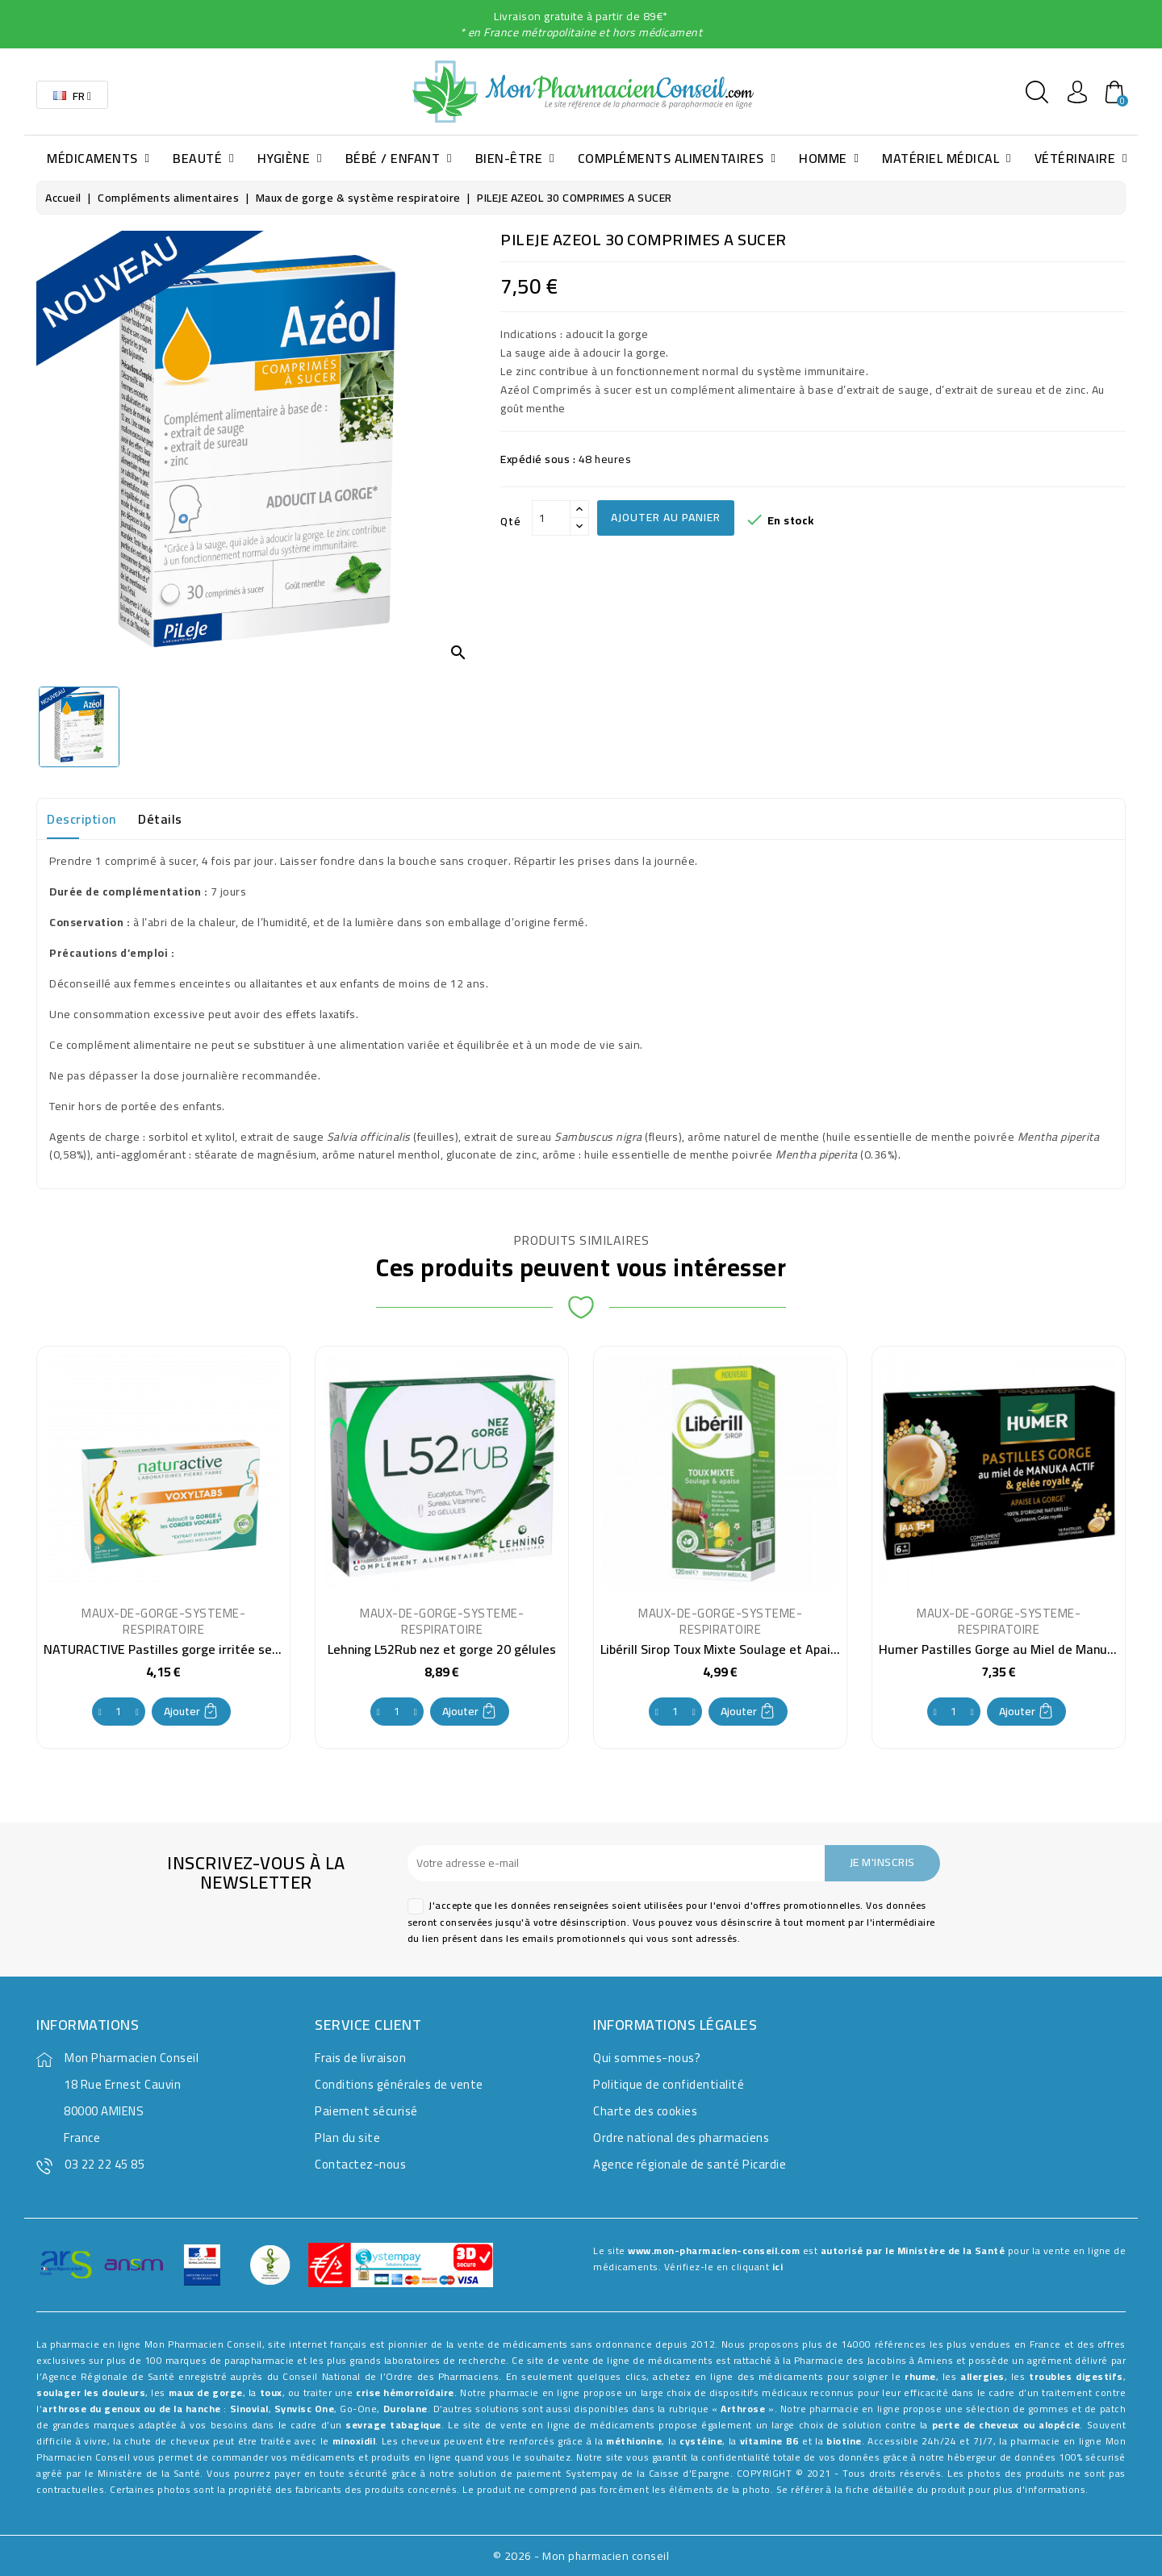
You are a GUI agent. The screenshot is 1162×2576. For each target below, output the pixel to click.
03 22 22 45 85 (104, 2164)
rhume (920, 2376)
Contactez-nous (360, 2164)
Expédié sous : (537, 459)
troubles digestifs (1075, 2376)
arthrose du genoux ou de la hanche (131, 2408)
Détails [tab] (160, 819)
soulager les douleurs (90, 2392)
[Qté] (551, 518)
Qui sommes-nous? (646, 2057)
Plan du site (347, 2137)
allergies (982, 2376)
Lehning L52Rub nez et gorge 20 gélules (442, 1649)
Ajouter (191, 1711)
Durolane (405, 2408)
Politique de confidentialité (668, 2084)
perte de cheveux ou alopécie (1006, 2424)
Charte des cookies (645, 2111)
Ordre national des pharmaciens (681, 2137)
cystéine (700, 2441)
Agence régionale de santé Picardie (689, 2164)
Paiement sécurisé (366, 2111)
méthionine (634, 2441)
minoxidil (354, 2441)
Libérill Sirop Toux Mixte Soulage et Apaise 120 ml (743, 1649)
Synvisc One (304, 2408)
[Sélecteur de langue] (72, 95)
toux (271, 2392)
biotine (844, 2441)
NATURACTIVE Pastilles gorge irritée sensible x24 (186, 1649)
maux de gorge (206, 2392)
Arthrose (743, 2408)
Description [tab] (81, 819)
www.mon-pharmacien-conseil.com (714, 2250)
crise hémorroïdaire (405, 2392)
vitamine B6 (769, 2441)
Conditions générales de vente (399, 2084)
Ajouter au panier (666, 517)
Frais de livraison (360, 2057)
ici (778, 2266)
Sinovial (249, 2408)
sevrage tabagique (393, 2424)
